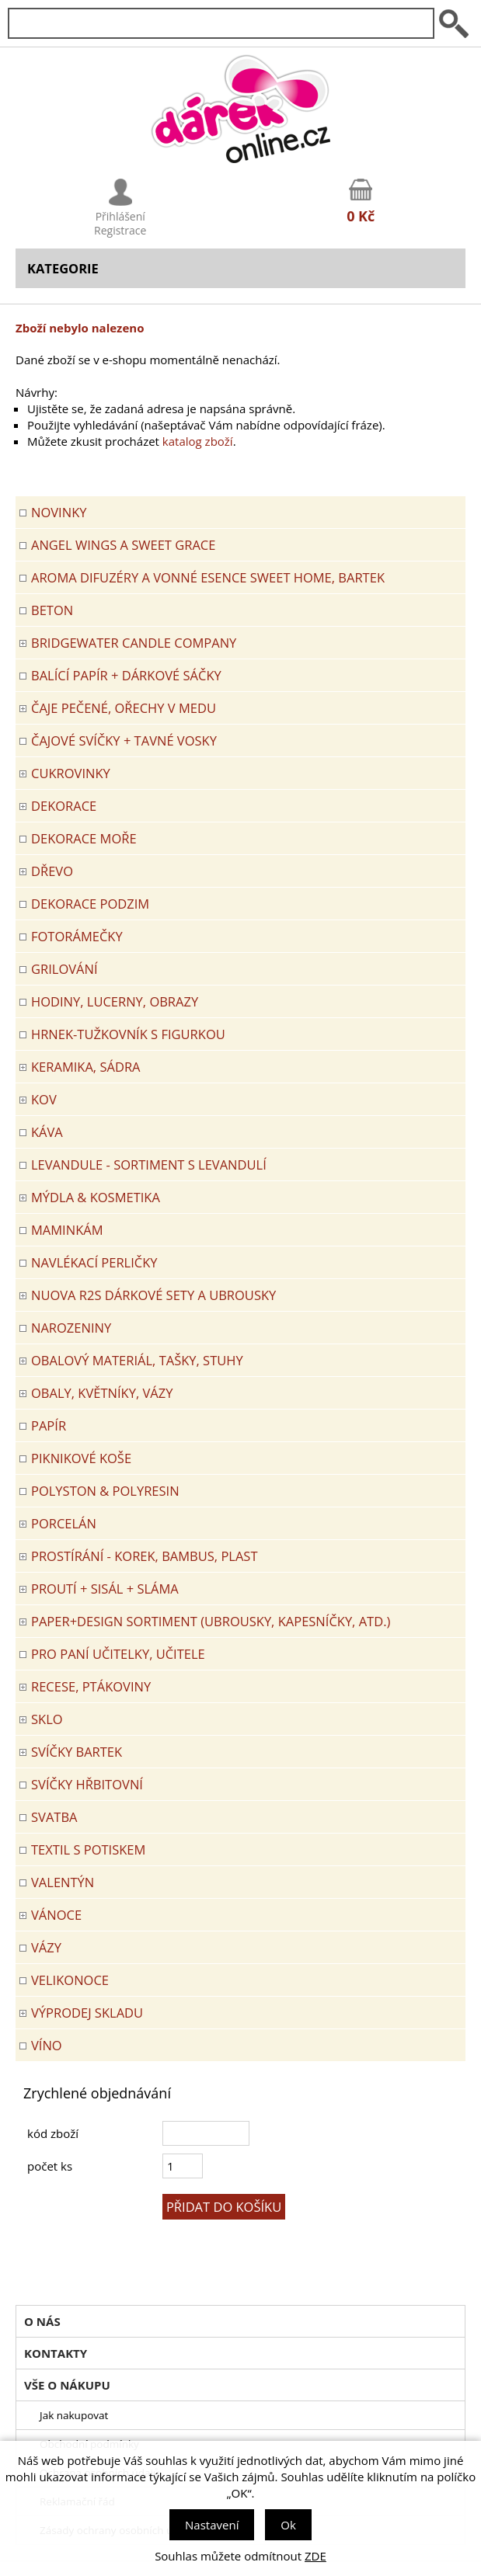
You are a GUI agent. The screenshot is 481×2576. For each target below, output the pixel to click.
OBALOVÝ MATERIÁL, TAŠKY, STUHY (137, 1360)
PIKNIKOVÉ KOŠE (81, 1458)
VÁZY (46, 1947)
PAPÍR (48, 1425)
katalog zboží (197, 441)
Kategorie (63, 268)
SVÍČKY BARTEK (76, 1752)
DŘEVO (52, 871)
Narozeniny (71, 1328)
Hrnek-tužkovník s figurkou (128, 1034)
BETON (52, 610)
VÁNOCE (56, 1915)
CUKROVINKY (70, 773)
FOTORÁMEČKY (77, 936)
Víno (46, 2045)
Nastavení (212, 2525)
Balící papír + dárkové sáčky (126, 675)
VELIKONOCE (70, 1980)
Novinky (58, 512)
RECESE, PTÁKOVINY (91, 1686)
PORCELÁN (63, 1523)
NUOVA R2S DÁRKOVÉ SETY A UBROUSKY (153, 1295)
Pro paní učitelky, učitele (118, 1654)
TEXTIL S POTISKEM (88, 1849)
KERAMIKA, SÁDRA (86, 1067)
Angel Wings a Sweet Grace (123, 545)
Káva (47, 1132)
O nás (42, 2321)
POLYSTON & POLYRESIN (105, 1491)
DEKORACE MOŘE (84, 838)
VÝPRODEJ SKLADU (87, 2013)
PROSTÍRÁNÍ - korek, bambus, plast (144, 1556)
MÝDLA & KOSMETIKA (95, 1197)
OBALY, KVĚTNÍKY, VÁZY (102, 1393)
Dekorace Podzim (90, 904)
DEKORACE (63, 806)
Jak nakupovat (74, 2415)
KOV (44, 1099)
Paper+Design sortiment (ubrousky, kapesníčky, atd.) (210, 1621)
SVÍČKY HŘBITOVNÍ (87, 1784)
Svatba (54, 1817)
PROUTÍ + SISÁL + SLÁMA (105, 1588)
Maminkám (67, 1230)
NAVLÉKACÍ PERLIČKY (94, 1262)
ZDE (315, 2556)
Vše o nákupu (67, 2385)
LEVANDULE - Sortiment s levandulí (149, 1164)
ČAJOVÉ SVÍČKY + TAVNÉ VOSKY (124, 740)
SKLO (47, 1719)
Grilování (64, 969)
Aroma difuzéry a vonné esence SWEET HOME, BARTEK (208, 577)
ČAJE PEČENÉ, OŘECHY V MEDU (123, 708)
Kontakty (55, 2353)
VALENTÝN (62, 1882)
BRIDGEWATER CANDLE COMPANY (133, 643)
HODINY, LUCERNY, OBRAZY (114, 1001)
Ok (288, 2525)
